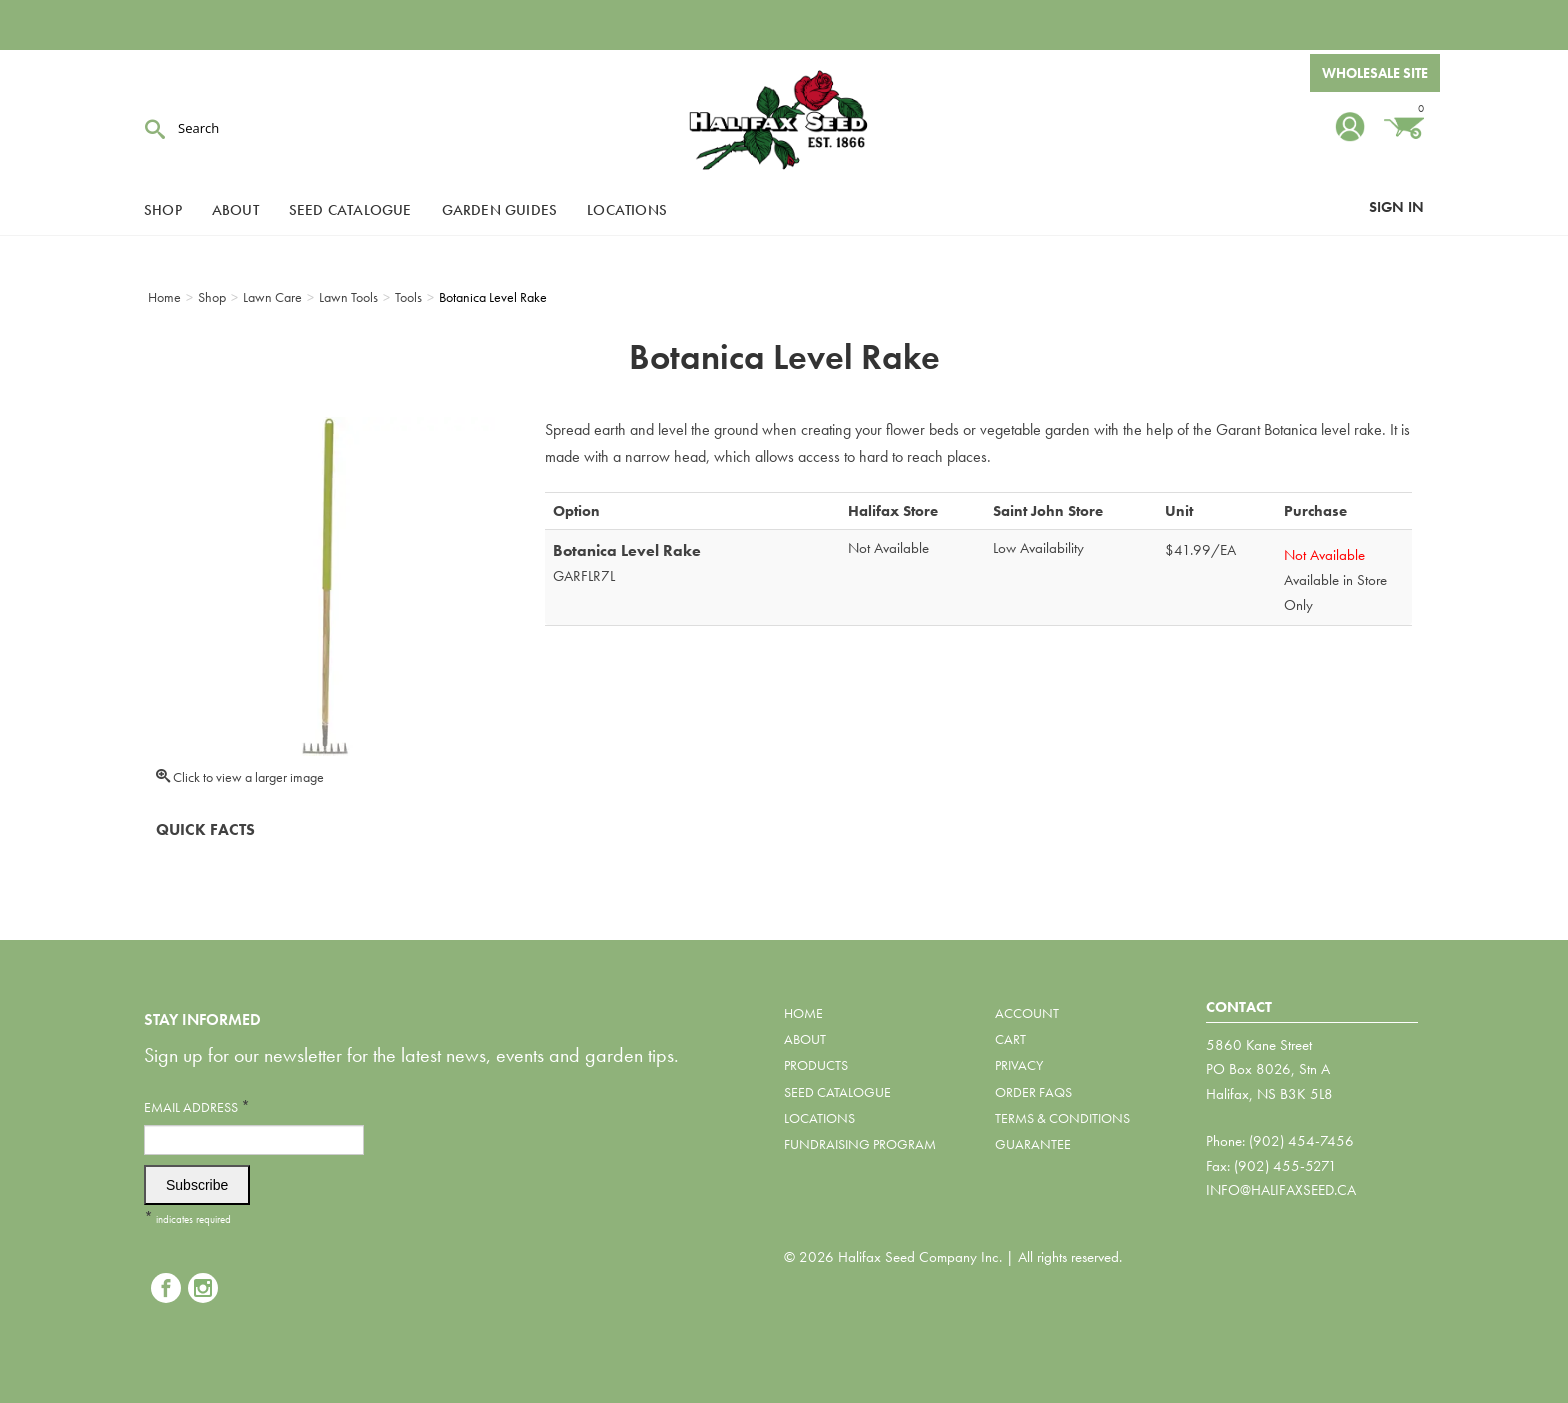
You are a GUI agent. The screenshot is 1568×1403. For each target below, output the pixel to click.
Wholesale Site (1375, 73)
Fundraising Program (860, 1144)
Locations (627, 210)
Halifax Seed (784, 120)
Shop (163, 210)
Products (816, 1065)
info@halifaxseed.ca (1281, 1190)
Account (1027, 1013)
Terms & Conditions (1062, 1118)
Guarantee (1033, 1144)
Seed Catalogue (350, 210)
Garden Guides (500, 210)
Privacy (1019, 1065)
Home (803, 1013)
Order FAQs (1033, 1092)
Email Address (197, 1106)
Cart (1010, 1039)
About (235, 210)
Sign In (1396, 207)
